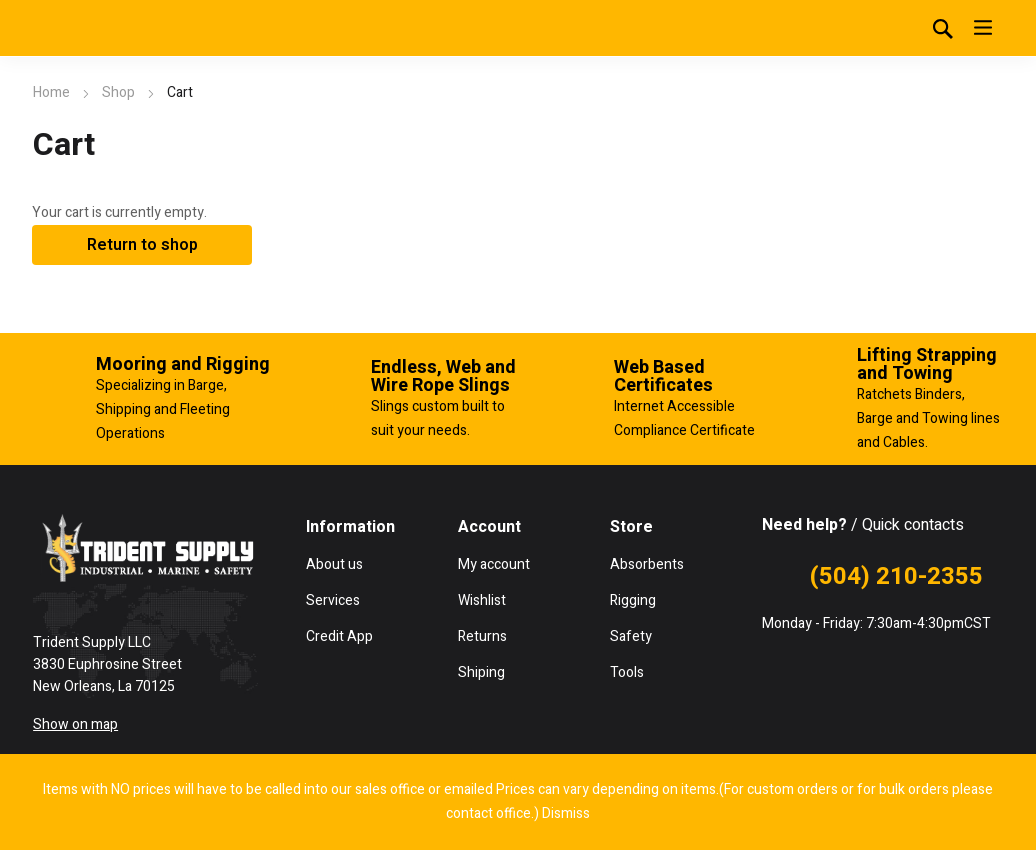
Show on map (75, 724)
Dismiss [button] (566, 813)
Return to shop (142, 245)
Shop (118, 92)
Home (51, 92)
